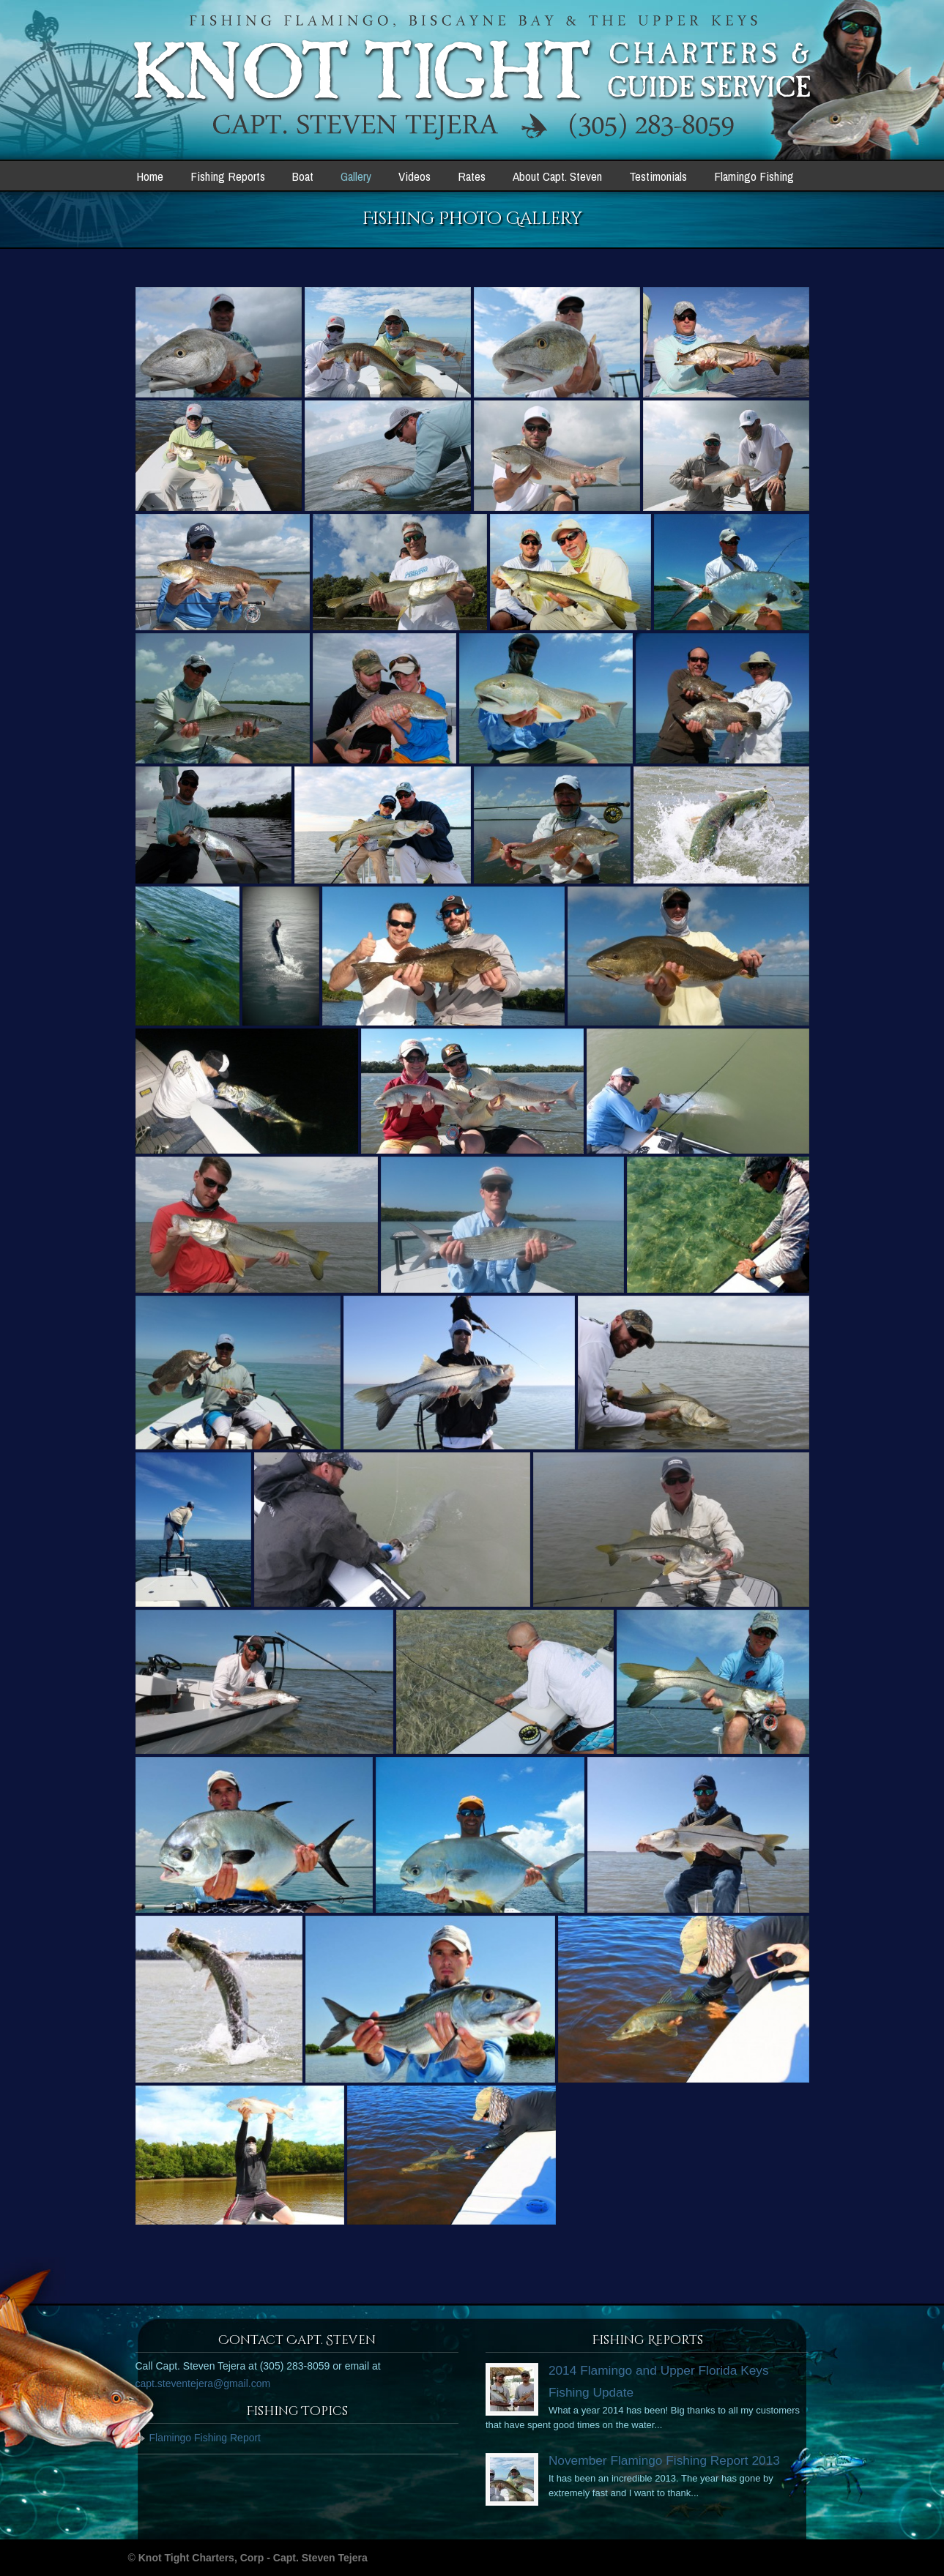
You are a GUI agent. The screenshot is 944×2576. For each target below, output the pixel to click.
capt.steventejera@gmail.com (203, 2383)
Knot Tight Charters (473, 77)
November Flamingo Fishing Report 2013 (664, 2460)
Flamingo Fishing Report (205, 2438)
